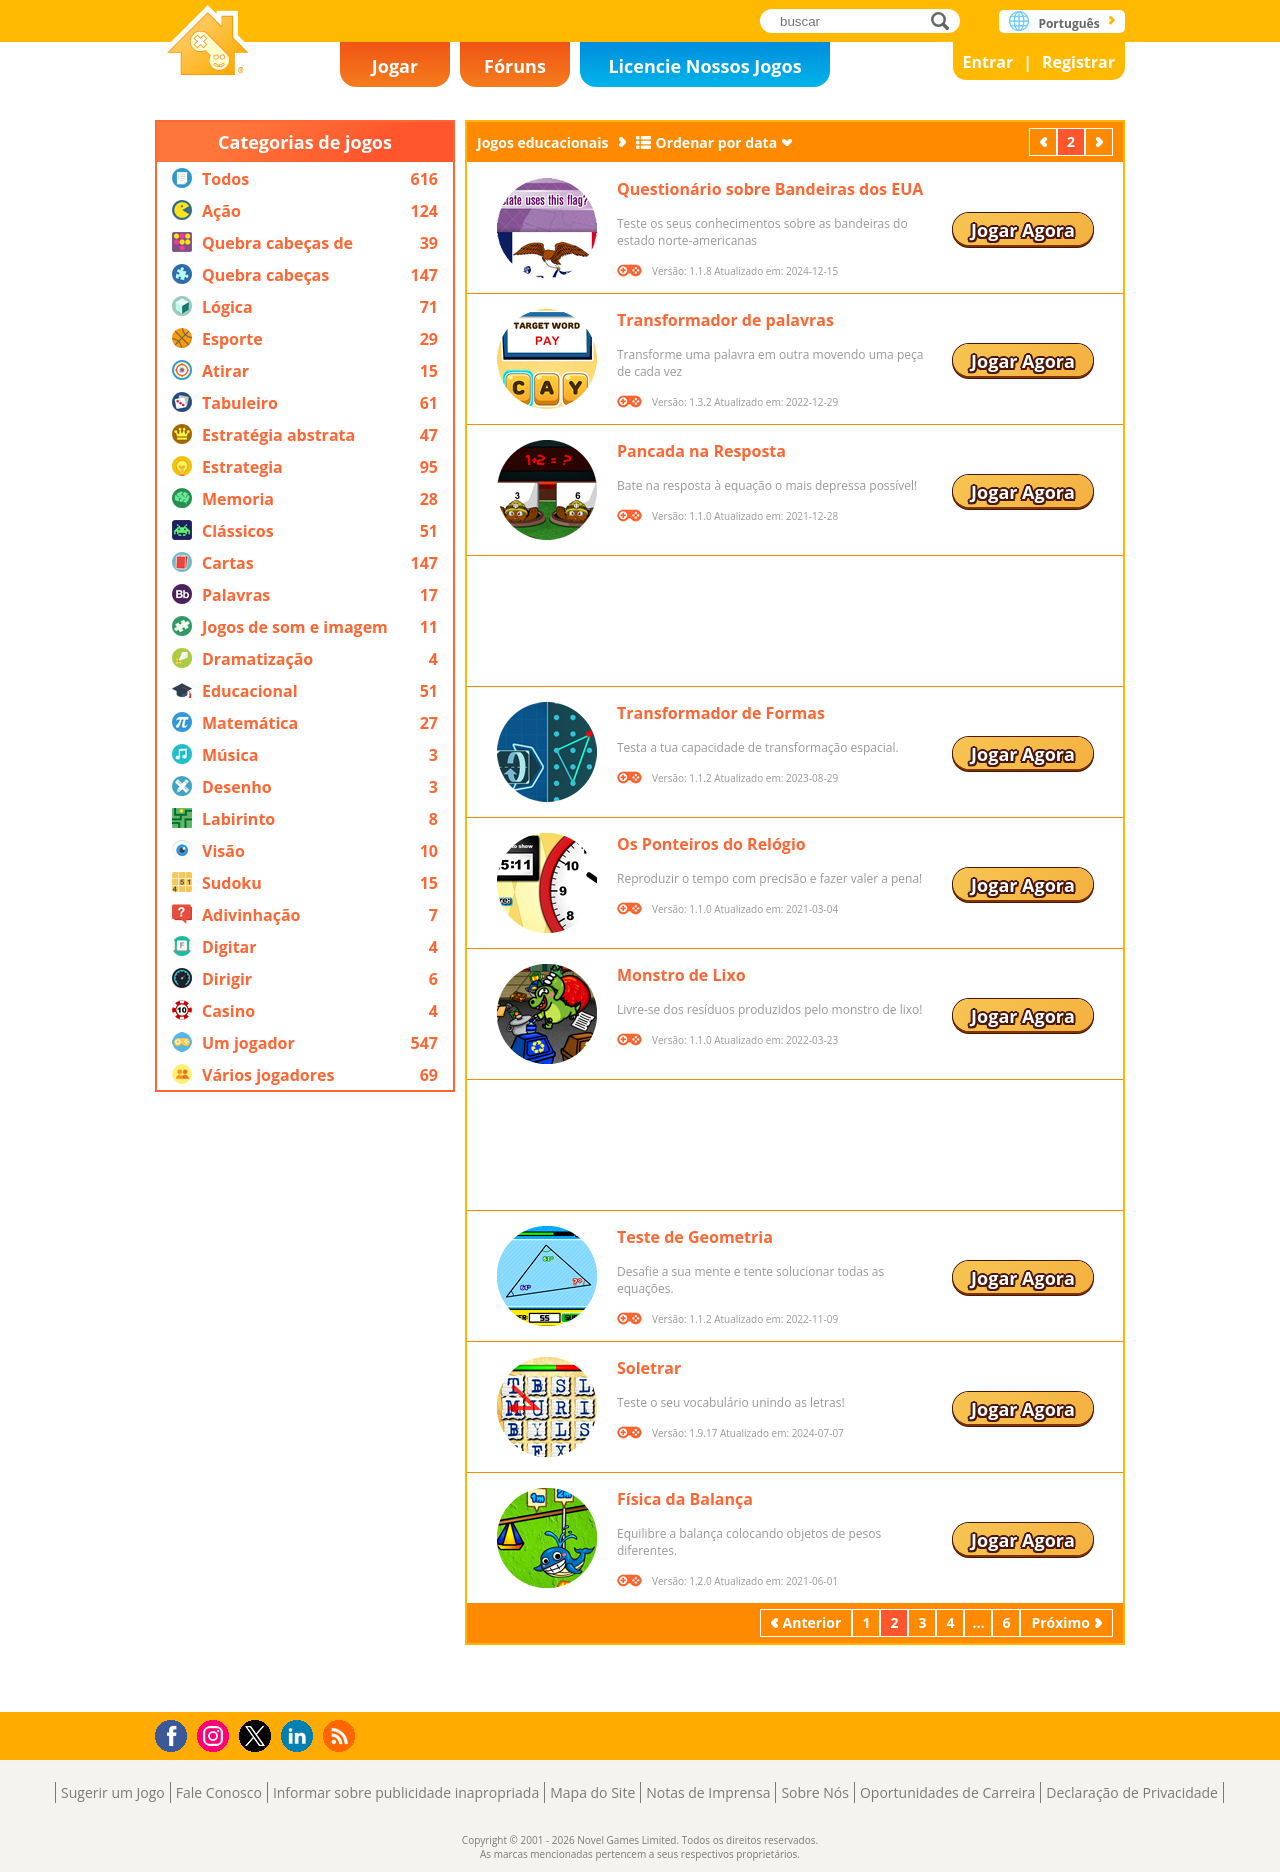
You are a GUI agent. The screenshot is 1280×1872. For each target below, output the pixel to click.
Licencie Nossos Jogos (704, 66)
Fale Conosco (219, 1792)
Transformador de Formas (721, 713)
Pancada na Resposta (701, 451)
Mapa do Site (592, 1792)
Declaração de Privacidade (1132, 1792)
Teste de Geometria (695, 1237)
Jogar (395, 66)
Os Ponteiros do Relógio (711, 844)
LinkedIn (300, 1736)
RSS (341, 1735)
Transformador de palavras (725, 320)
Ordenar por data (717, 142)
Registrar (1078, 62)
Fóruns (515, 66)
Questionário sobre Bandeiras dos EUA (770, 189)
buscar (945, 20)
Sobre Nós (815, 1792)
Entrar (988, 62)
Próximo (1101, 141)
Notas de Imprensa (708, 1792)
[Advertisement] (305, 1402)
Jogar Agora (1023, 230)
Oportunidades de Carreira (947, 1792)
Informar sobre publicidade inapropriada (406, 1792)
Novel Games (208, 42)
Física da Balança (685, 1499)
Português (1068, 23)
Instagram (216, 1734)
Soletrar (649, 1368)
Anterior (1045, 141)
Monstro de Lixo (681, 975)
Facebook (176, 1733)
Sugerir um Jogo (113, 1792)
